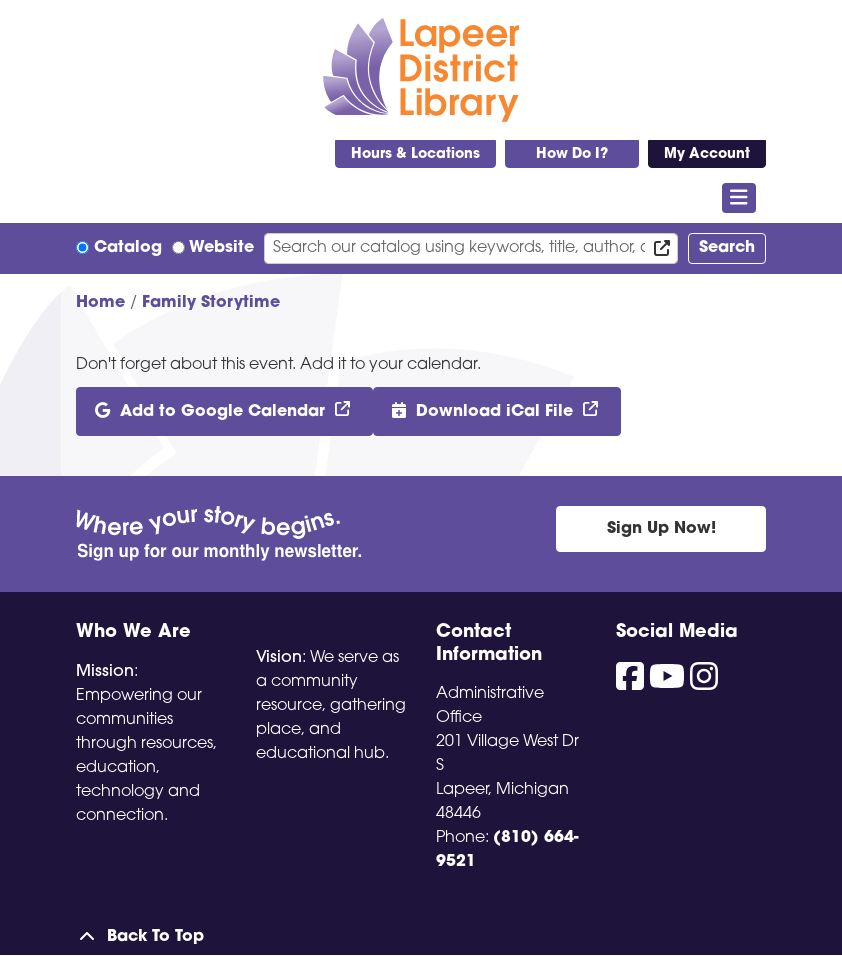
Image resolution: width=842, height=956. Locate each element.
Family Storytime (211, 303)
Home (100, 303)
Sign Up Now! (661, 529)
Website (221, 248)
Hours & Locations (415, 154)
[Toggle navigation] (739, 198)
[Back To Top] (421, 937)
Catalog (128, 248)
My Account (707, 154)
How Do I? (572, 154)
